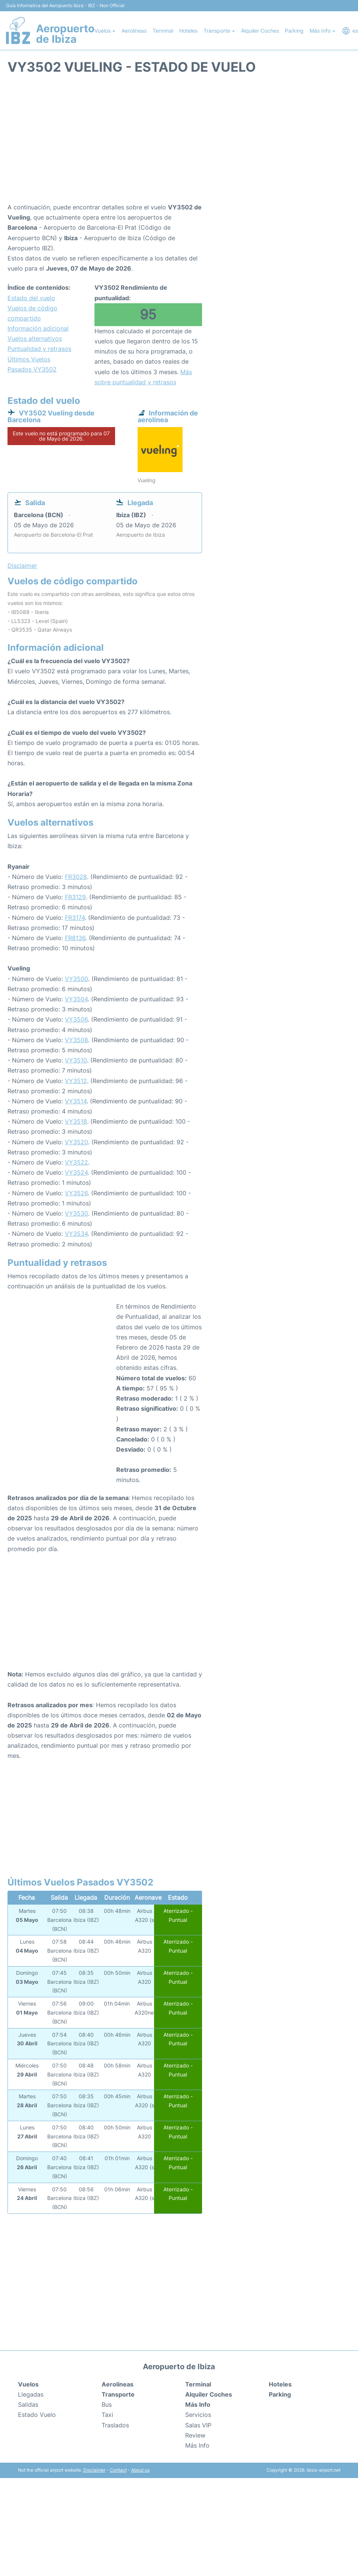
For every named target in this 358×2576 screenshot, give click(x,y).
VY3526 (76, 1193)
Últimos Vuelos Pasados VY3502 (32, 364)
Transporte (118, 2394)
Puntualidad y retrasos (39, 348)
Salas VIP (198, 2425)
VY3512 (76, 1081)
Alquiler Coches (260, 30)
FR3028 (76, 876)
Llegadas (30, 2394)
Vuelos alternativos (34, 338)
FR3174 (75, 917)
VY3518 (76, 1121)
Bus (107, 2404)
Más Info (197, 2445)
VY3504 (76, 999)
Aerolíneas (134, 30)
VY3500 (76, 979)
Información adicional (38, 328)
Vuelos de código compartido (32, 313)
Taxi (107, 2414)
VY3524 (76, 1172)
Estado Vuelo (37, 2414)
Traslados (115, 2425)
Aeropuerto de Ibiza (65, 33)
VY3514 (76, 1101)
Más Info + (323, 30)
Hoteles (188, 30)
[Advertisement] (179, 142)
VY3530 (76, 1213)
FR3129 (75, 897)
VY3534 (76, 1233)
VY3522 (76, 1162)
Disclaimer (94, 2470)
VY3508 (76, 1040)
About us (140, 2470)
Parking (294, 30)
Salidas (28, 2404)
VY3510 (76, 1060)
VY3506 (76, 1019)
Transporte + (219, 30)
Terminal (163, 30)
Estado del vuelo (31, 298)
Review (195, 2435)
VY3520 (76, 1142)
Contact (118, 2470)
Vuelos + (104, 30)
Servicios (198, 2414)
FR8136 (75, 938)
